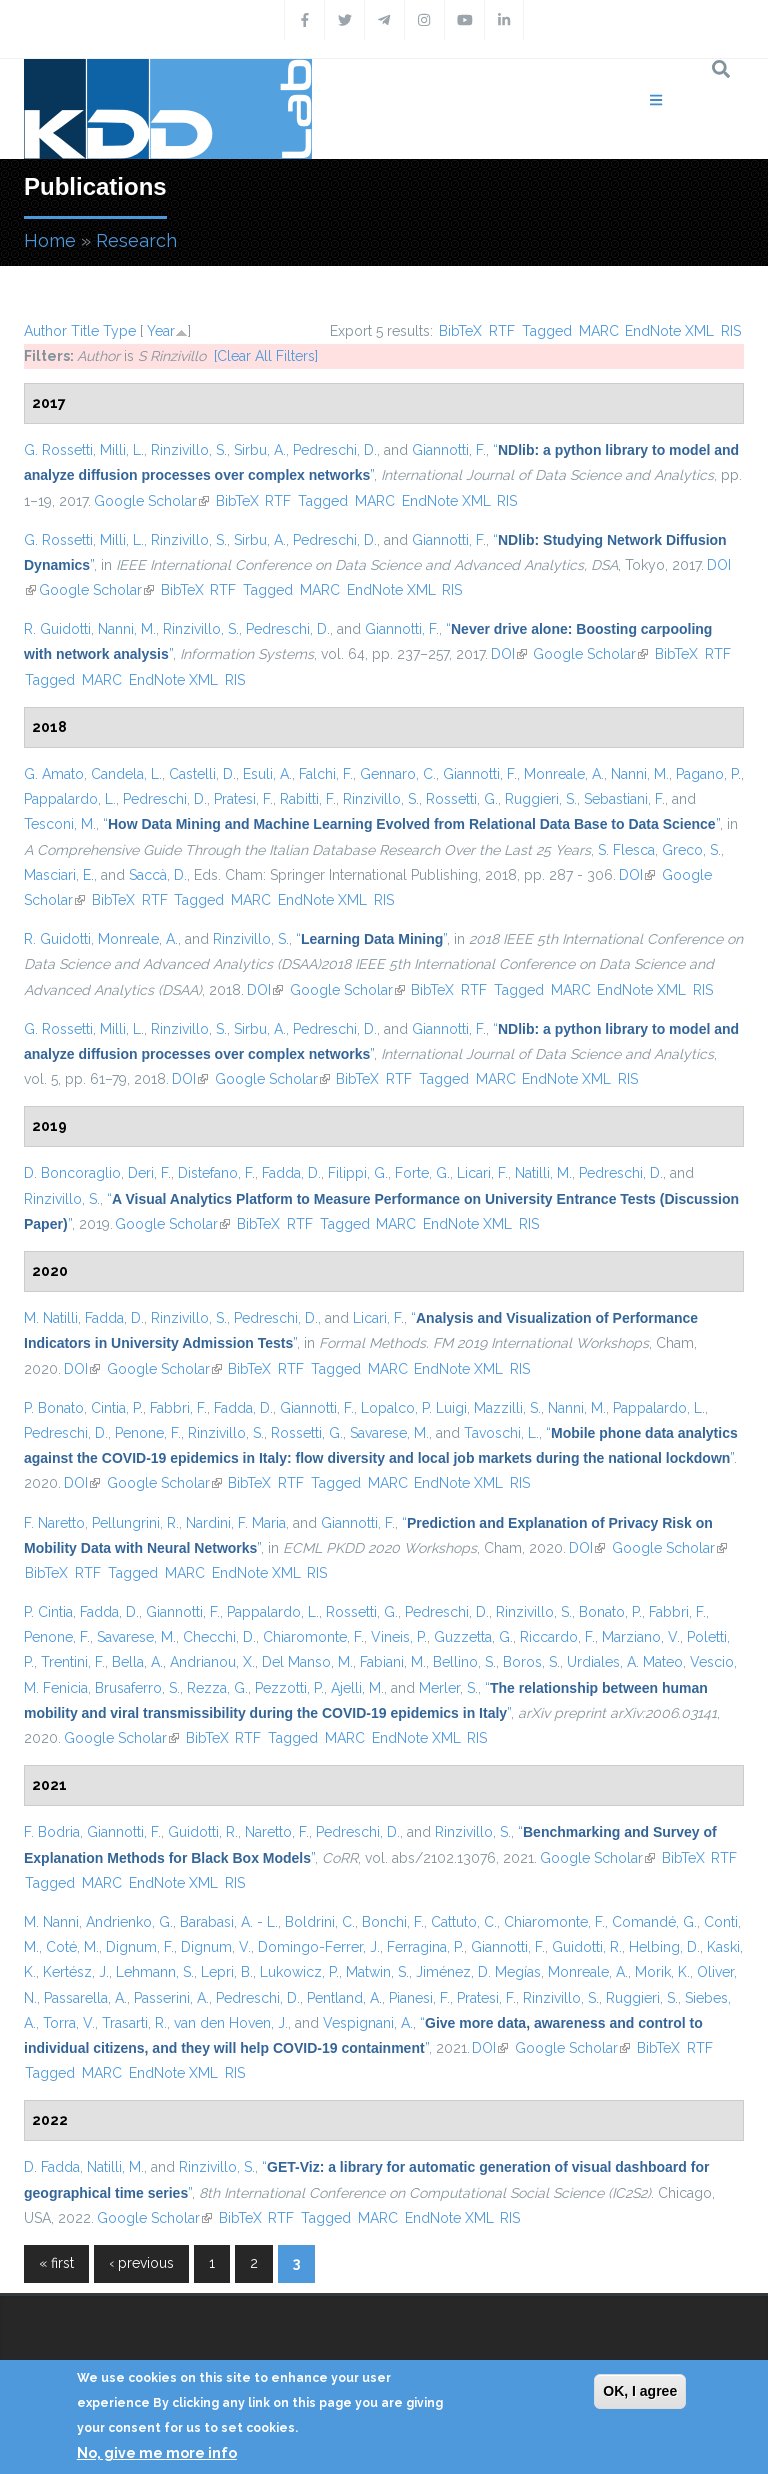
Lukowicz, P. (299, 1972)
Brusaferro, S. (137, 1688)
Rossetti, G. (462, 799)
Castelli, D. (202, 774)
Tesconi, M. (60, 824)
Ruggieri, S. (541, 799)
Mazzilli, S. (507, 1408)
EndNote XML (669, 331)
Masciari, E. (59, 875)
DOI (509, 654)
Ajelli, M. (357, 1688)
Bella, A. (137, 1662)
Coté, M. (72, 1947)
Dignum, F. (140, 1947)
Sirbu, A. (260, 450)
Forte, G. (422, 1173)
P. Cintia (48, 1612)
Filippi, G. (358, 1173)
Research (136, 240)
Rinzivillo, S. (189, 450)
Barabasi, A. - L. (229, 1922)
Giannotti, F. (449, 450)
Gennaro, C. (398, 774)
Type (119, 331)
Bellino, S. (464, 1662)
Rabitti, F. (308, 799)
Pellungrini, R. (135, 1523)
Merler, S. (448, 1688)
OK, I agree (640, 2391)
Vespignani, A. (368, 2023)
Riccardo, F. (557, 1637)
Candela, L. (126, 774)
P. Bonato (54, 1408)
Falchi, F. (326, 774)
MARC (599, 331)
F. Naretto (54, 1523)
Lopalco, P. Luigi (414, 1408)
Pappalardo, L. (70, 799)
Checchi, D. (219, 1637)
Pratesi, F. (243, 799)
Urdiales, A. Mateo (625, 1662)
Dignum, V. (216, 1947)
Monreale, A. (564, 774)
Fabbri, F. (178, 1408)
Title (85, 331)
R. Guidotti (57, 629)
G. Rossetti (58, 450)
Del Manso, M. (307, 1662)
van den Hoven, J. (231, 2023)
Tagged (547, 331)
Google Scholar (151, 501)
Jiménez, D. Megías (478, 1972)
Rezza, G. (217, 1688)
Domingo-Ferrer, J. (319, 1947)
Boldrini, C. (320, 1922)
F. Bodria (52, 1832)
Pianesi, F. (419, 1998)
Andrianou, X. (212, 1662)
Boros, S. (531, 1662)
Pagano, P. (708, 774)
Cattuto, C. (464, 1922)
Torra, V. (69, 2023)
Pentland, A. (344, 1998)
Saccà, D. (158, 875)
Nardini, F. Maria (236, 1523)
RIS (731, 331)
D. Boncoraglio (72, 1173)
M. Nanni (51, 1922)
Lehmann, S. (155, 1972)
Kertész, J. (76, 1972)
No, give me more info (157, 2453)
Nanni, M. (127, 629)
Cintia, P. (117, 1408)
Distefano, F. (216, 1173)
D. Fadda (52, 2167)
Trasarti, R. (134, 2023)
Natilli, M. (543, 1173)
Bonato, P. (610, 1612)
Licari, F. (482, 1173)
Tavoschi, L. (501, 1433)
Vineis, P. (399, 1637)
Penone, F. (148, 1433)
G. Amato (54, 774)
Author (45, 331)
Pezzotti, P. (289, 1688)
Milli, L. (122, 450)
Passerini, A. (171, 1998)
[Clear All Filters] (266, 356)
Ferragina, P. (425, 1947)
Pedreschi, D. (335, 450)
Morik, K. (662, 1972)
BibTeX (460, 331)
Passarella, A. (85, 1998)
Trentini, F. (73, 1662)
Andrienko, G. (129, 1922)
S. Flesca (626, 850)
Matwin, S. (377, 1972)
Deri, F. (149, 1173)
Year (161, 331)
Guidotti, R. (203, 1832)
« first (56, 2263)
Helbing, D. (664, 1947)
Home (50, 240)
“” (411, 824)
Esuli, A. (267, 774)
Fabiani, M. (393, 1662)
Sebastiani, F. (624, 799)
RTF (502, 331)
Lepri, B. (227, 1972)
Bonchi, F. (393, 1922)
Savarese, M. (389, 1433)
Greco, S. (691, 850)
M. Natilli (51, 1318)
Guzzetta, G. (473, 1637)
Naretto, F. (277, 1832)
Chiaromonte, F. (313, 1637)
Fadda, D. (291, 1173)
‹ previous (141, 2263)
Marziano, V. (641, 1637)
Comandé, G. (654, 1922)
